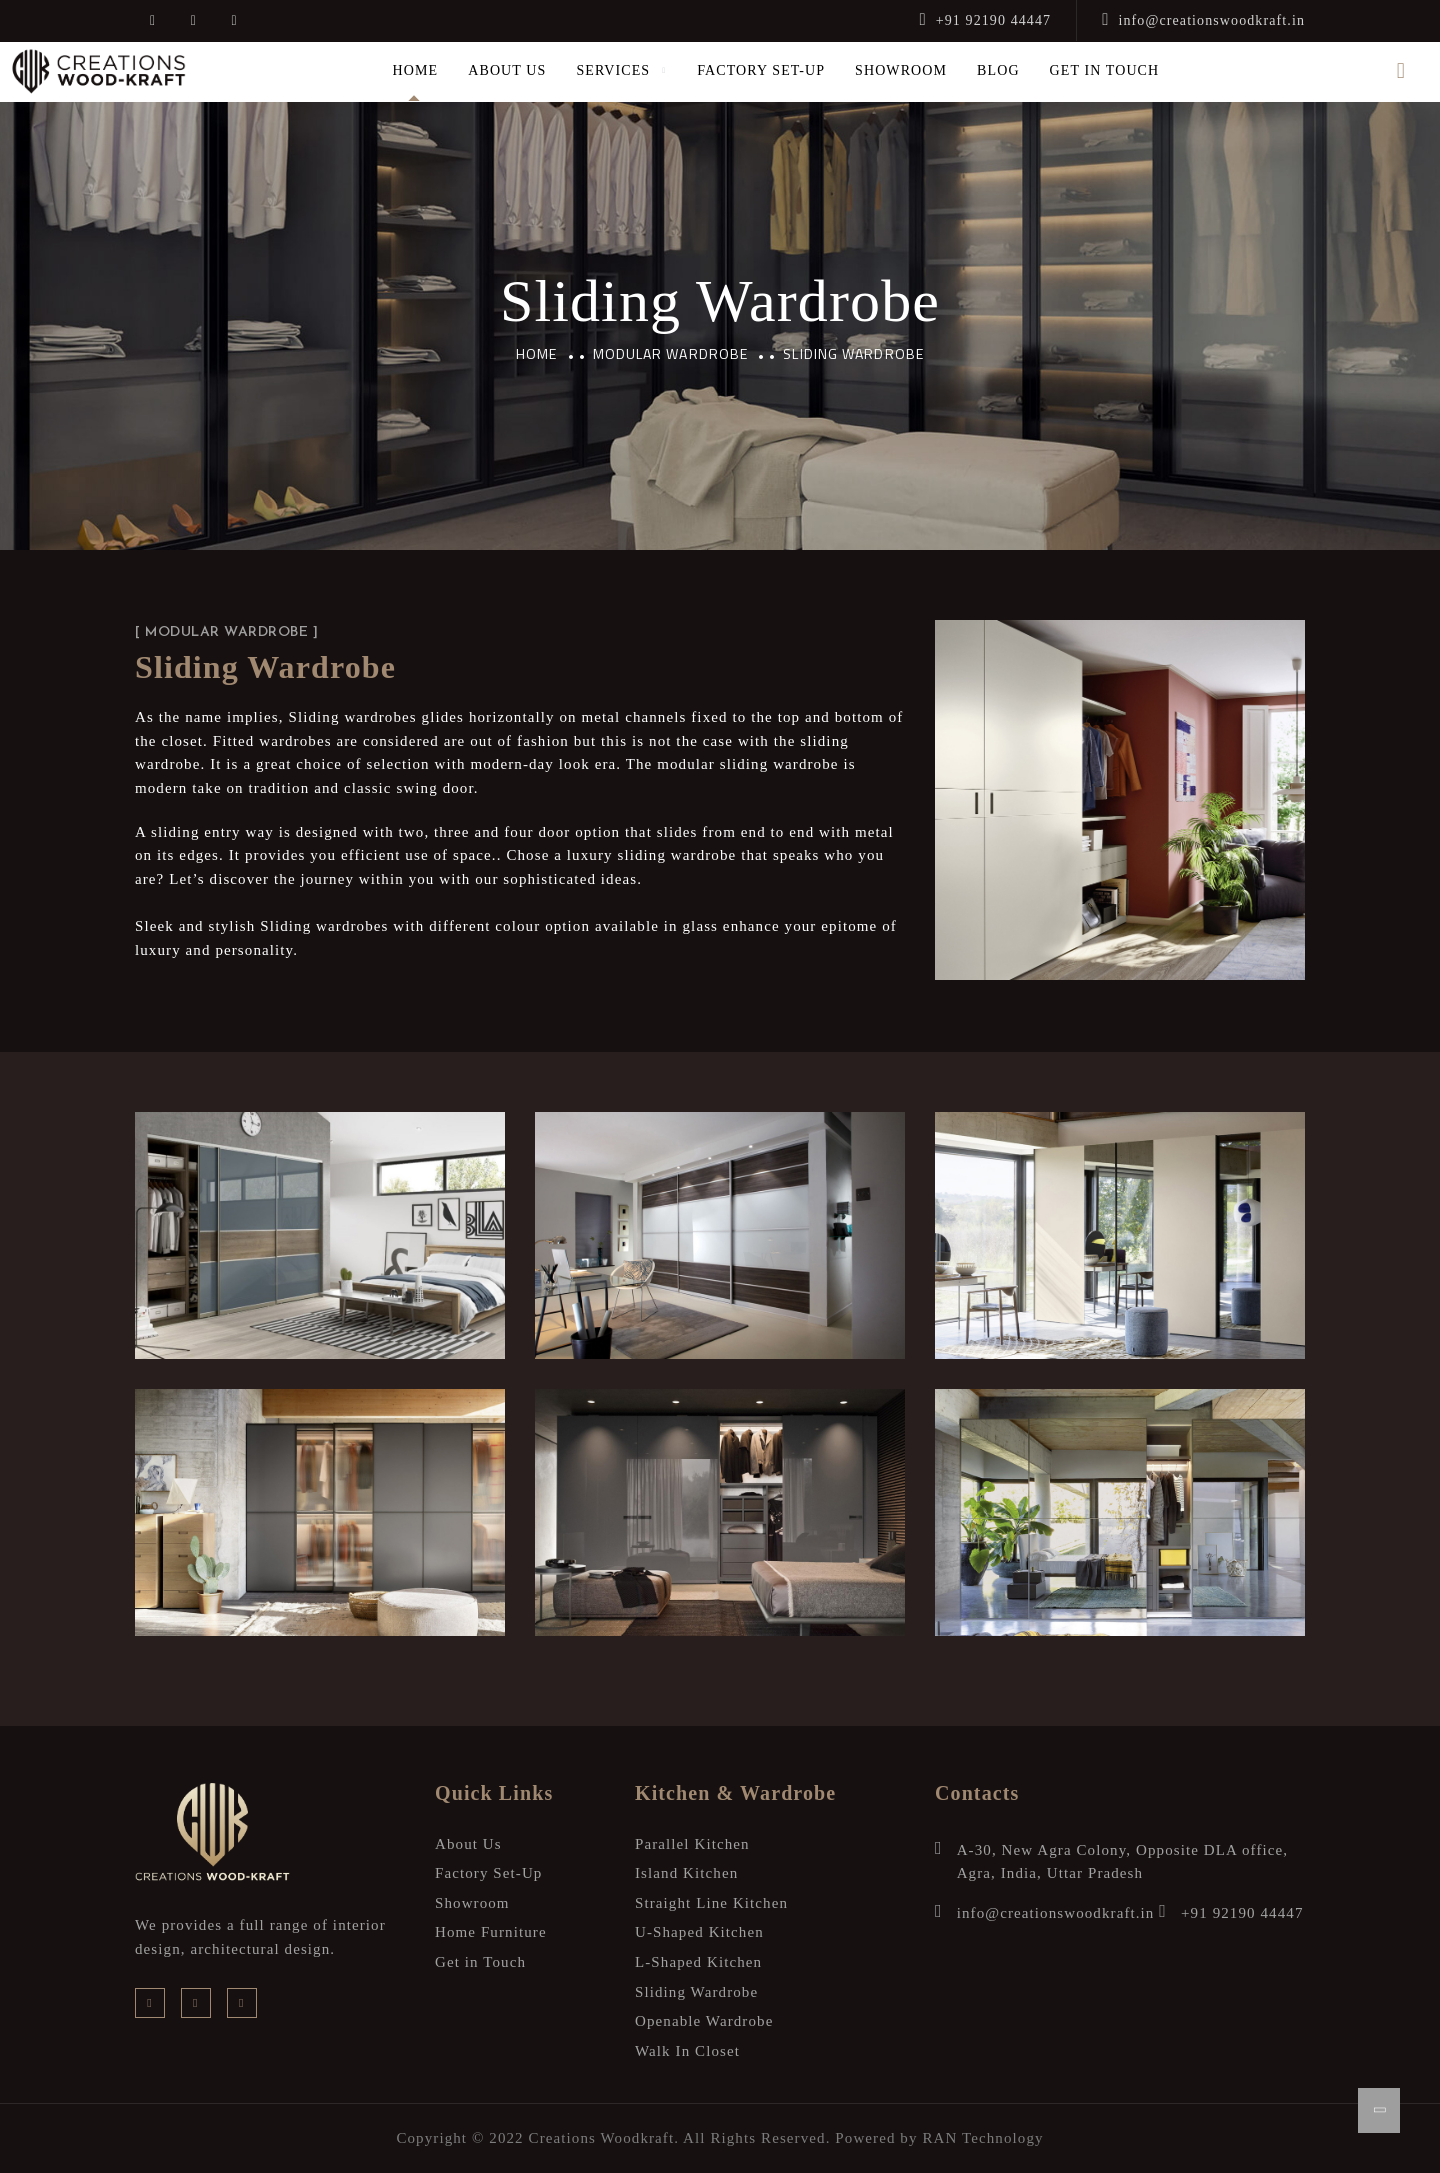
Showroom (901, 70)
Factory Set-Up (761, 70)
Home (416, 70)
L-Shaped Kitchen (698, 1962)
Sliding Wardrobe (696, 1992)
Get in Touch (1105, 70)
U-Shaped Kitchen (699, 1932)
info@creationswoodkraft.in (1203, 20)
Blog (998, 70)
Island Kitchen (686, 1873)
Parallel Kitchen (692, 1844)
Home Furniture (491, 1932)
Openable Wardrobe (704, 2021)
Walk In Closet (687, 2051)
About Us (507, 70)
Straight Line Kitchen (711, 1903)
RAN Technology (982, 2138)
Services (613, 70)
